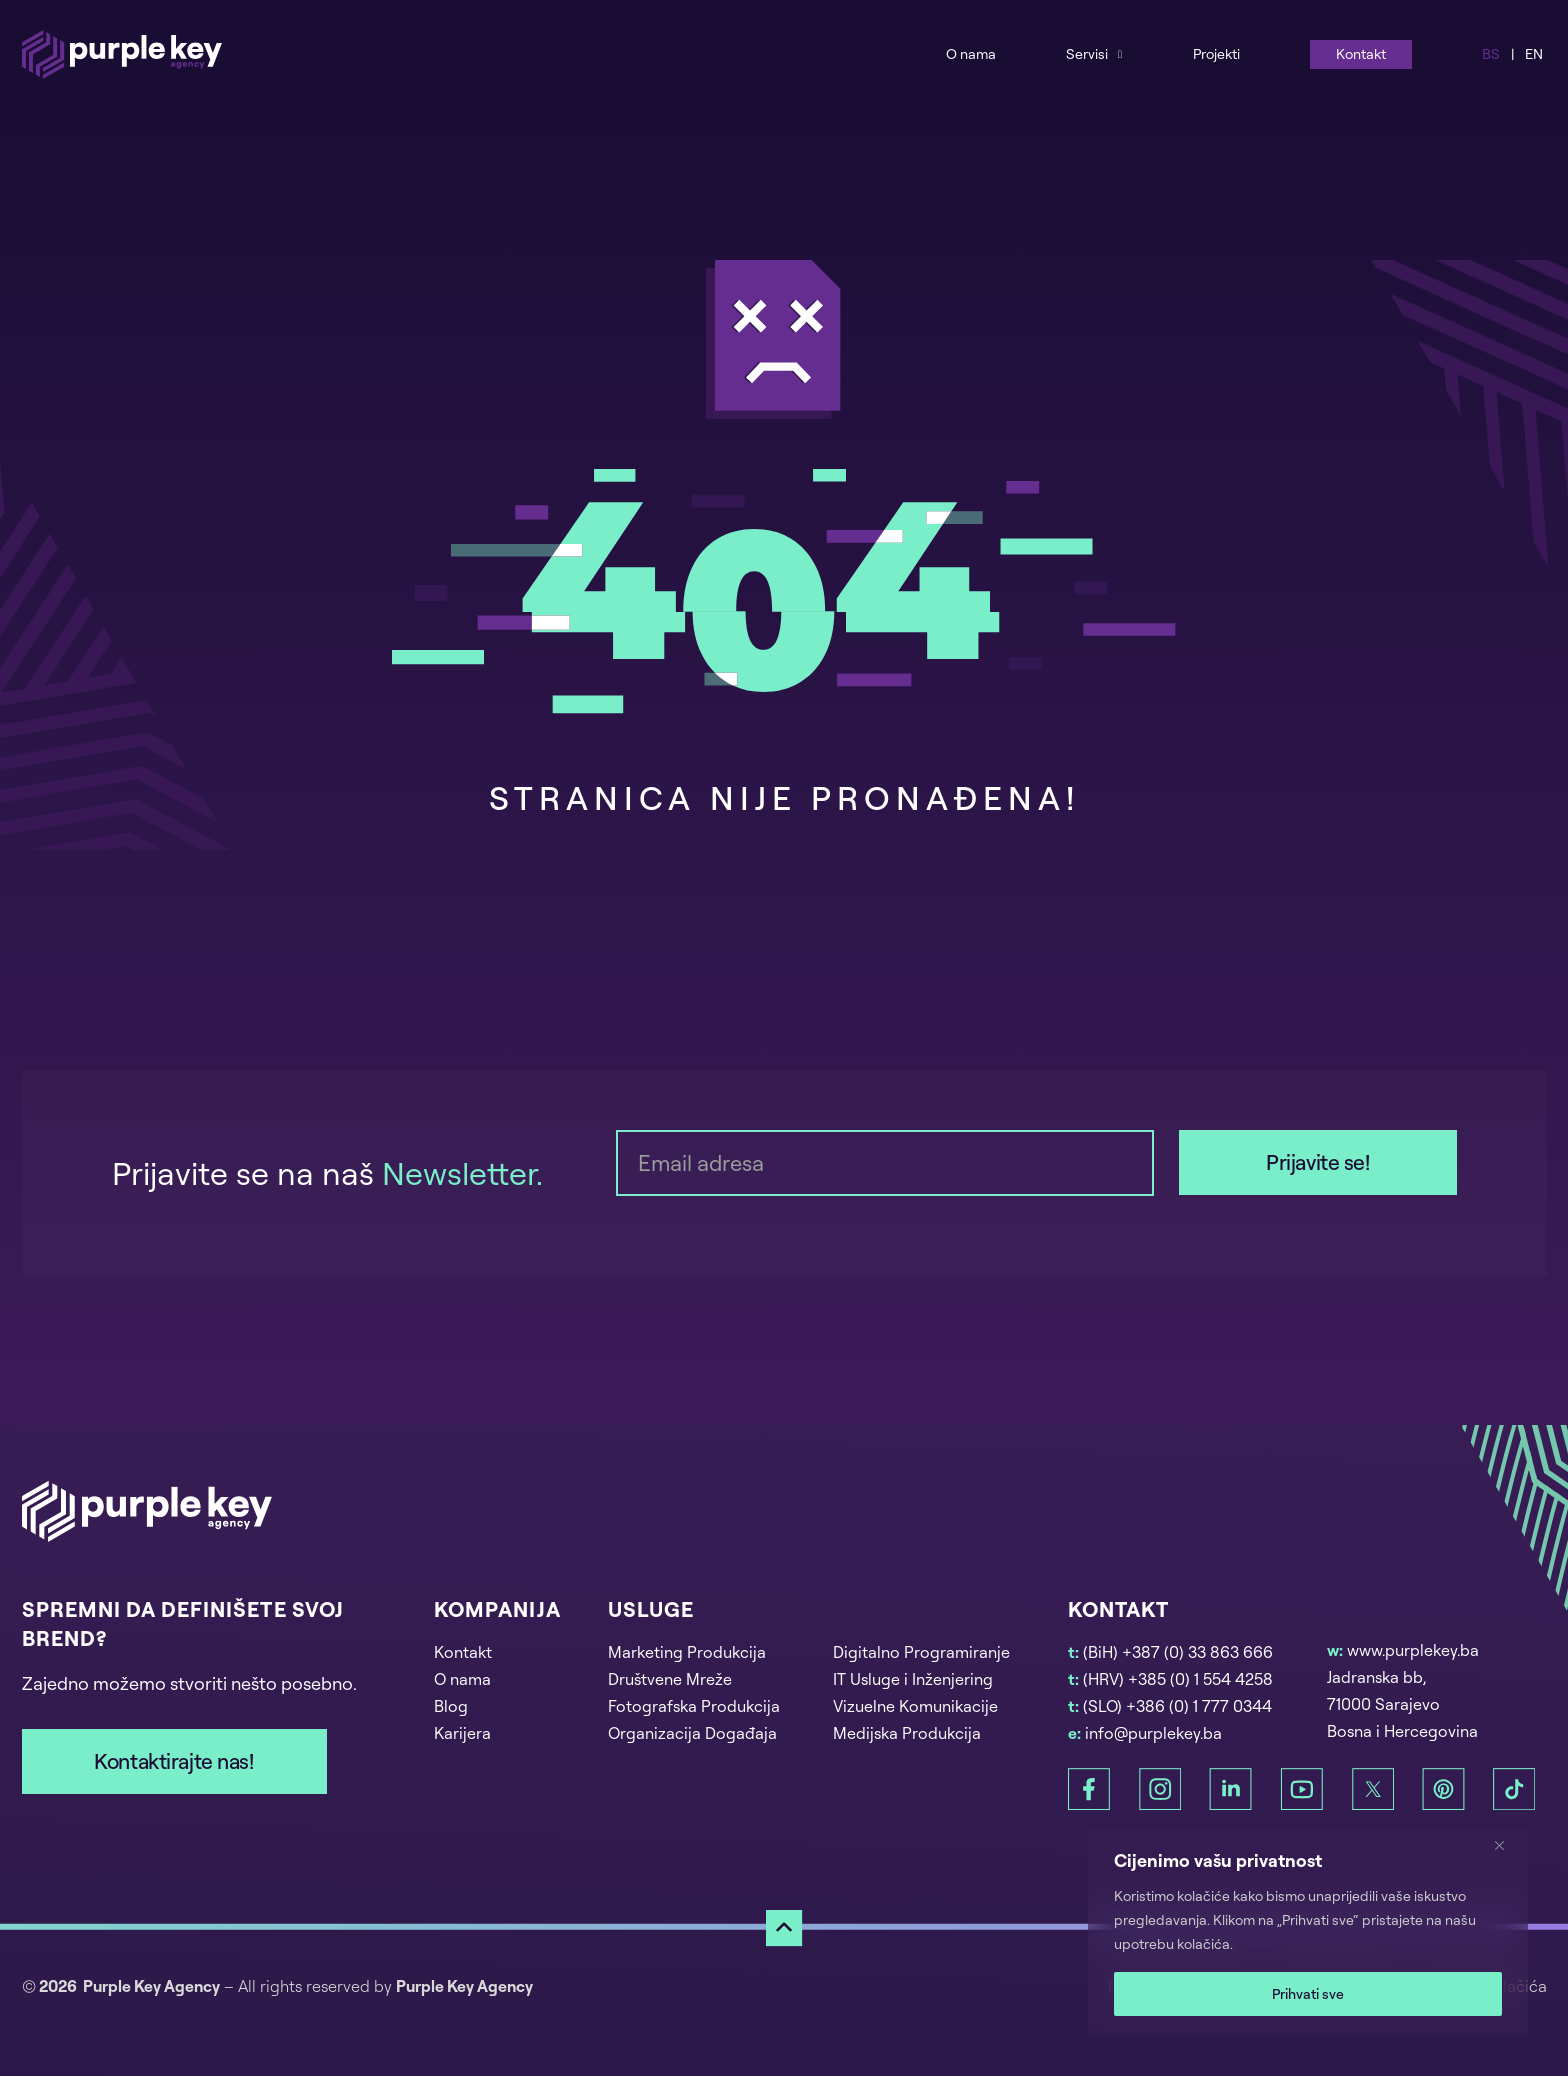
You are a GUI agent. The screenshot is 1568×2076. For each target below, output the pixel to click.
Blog (451, 1706)
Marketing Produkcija (687, 1652)
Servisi (1087, 53)
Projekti (1216, 53)
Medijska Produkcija (907, 1733)
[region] (1308, 1932)
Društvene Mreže (670, 1679)
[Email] (885, 1163)
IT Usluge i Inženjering (913, 1679)
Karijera (462, 1733)
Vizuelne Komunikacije (915, 1706)
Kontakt (1361, 53)
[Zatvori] (1507, 1845)
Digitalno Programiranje (921, 1652)
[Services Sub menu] (1120, 53)
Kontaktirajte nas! (173, 1761)
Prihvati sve (1308, 1993)
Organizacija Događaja (692, 1733)
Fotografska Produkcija (694, 1706)
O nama (971, 53)
